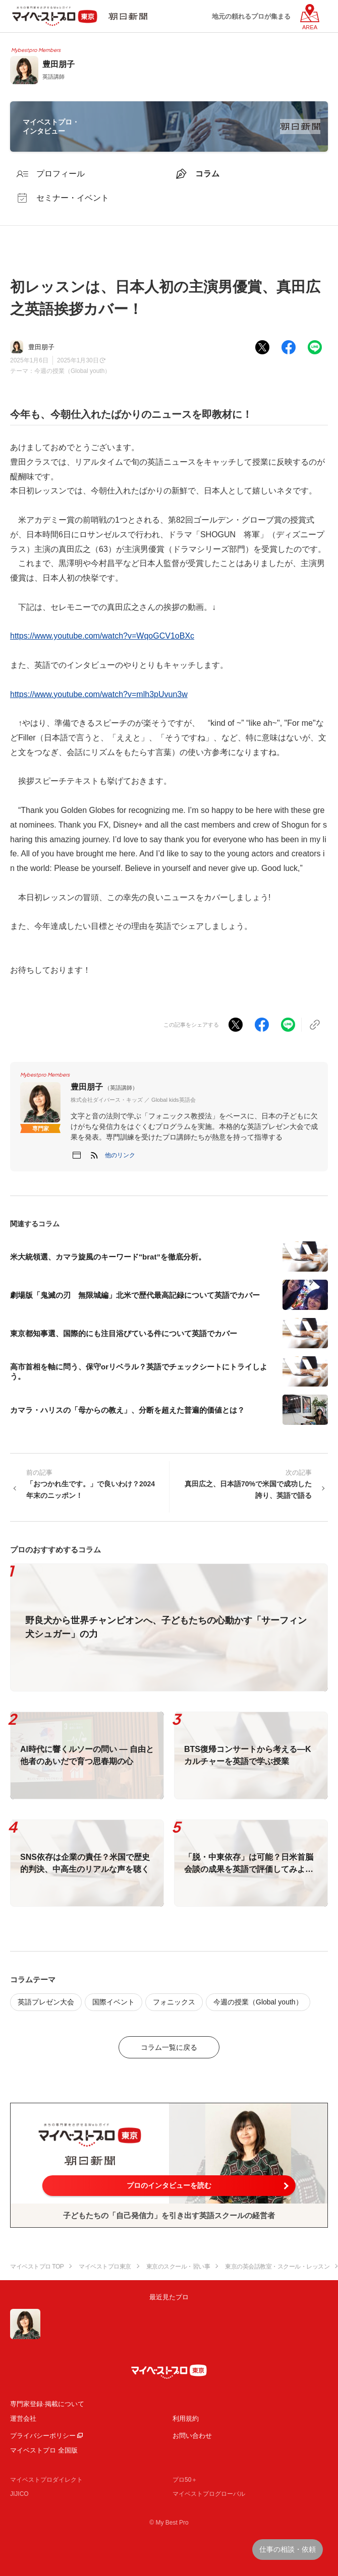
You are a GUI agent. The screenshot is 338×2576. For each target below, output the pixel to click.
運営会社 (23, 2418)
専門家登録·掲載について (47, 2404)
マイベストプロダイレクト (46, 2479)
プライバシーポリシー (43, 2435)
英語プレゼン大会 (46, 2002)
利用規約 (186, 2418)
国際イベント (113, 2002)
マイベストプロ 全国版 (44, 2450)
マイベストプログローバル (209, 2493)
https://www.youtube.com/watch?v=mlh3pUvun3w (99, 694)
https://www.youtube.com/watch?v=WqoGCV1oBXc (102, 636)
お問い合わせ (192, 2435)
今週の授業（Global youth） (72, 370)
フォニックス (174, 2002)
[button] (120, 1155)
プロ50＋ (185, 2479)
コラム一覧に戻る (169, 2047)
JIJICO (19, 2493)
